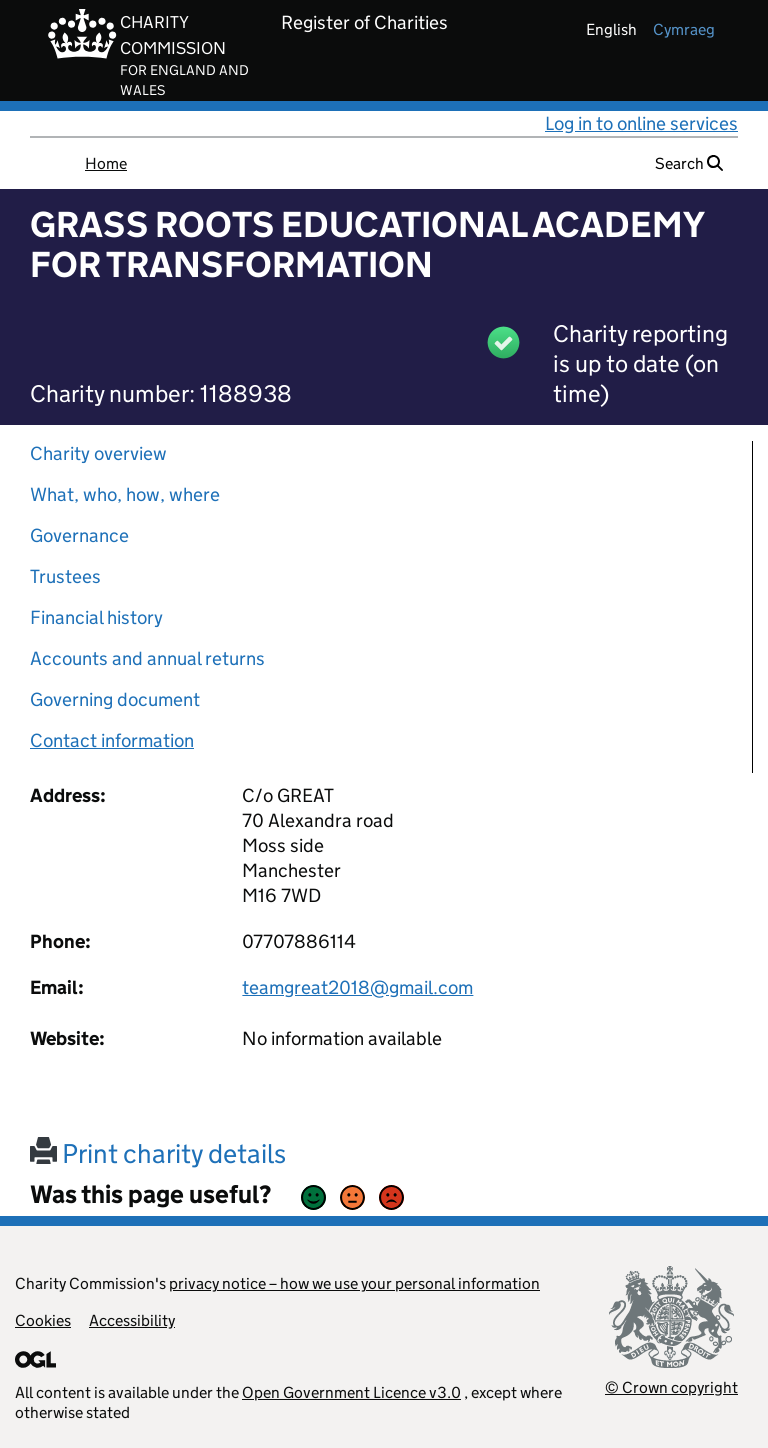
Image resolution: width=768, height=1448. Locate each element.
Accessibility (132, 1320)
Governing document (115, 699)
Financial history (96, 617)
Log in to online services (641, 123)
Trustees (65, 576)
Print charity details (158, 1153)
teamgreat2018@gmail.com (357, 987)
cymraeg (684, 29)
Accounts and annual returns (147, 658)
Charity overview (98, 453)
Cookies (43, 1320)
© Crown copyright (671, 1387)
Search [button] (689, 163)
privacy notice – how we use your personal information (354, 1283)
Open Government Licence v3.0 (351, 1392)
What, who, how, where (125, 494)
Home (106, 163)
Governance (79, 535)
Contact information (112, 740)
